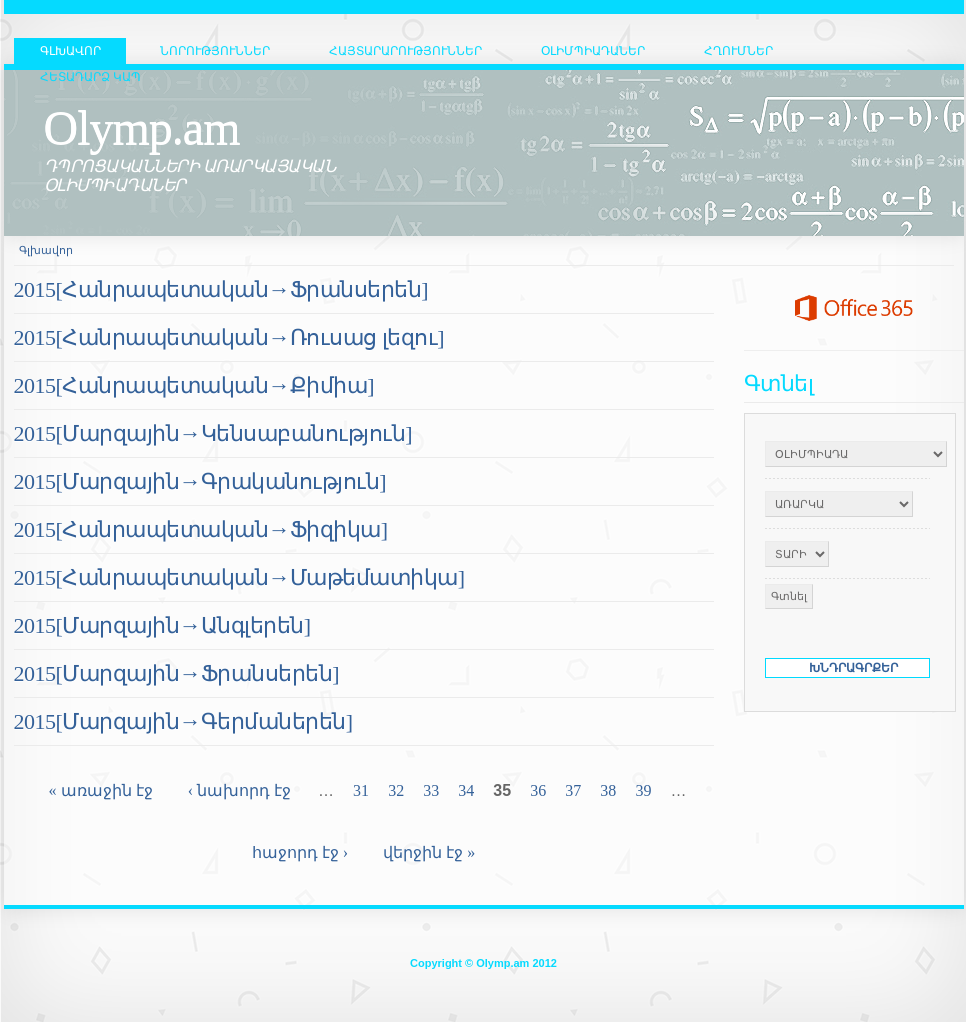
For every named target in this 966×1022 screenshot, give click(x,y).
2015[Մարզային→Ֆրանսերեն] (177, 673)
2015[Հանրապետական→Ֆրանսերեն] (221, 289)
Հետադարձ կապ (90, 77)
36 (538, 790)
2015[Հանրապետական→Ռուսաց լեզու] (229, 337)
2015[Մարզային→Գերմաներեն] (183, 721)
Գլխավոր (46, 250)
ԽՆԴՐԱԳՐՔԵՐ (853, 668)
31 (361, 790)
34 (466, 790)
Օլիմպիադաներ (593, 51)
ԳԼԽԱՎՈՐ (70, 51)
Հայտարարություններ (405, 51)
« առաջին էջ (101, 790)
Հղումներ (738, 51)
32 (396, 790)
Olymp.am (142, 127)
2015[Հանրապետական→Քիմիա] (194, 385)
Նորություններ (215, 51)
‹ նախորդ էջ (239, 790)
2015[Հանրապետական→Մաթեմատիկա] (239, 577)
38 (608, 790)
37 (573, 790)
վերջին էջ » (429, 852)
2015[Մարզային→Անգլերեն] (162, 625)
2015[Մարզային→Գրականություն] (200, 481)
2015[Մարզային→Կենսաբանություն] (213, 433)
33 (431, 790)
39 (643, 790)
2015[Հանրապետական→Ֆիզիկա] (201, 529)
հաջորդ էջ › (300, 852)
